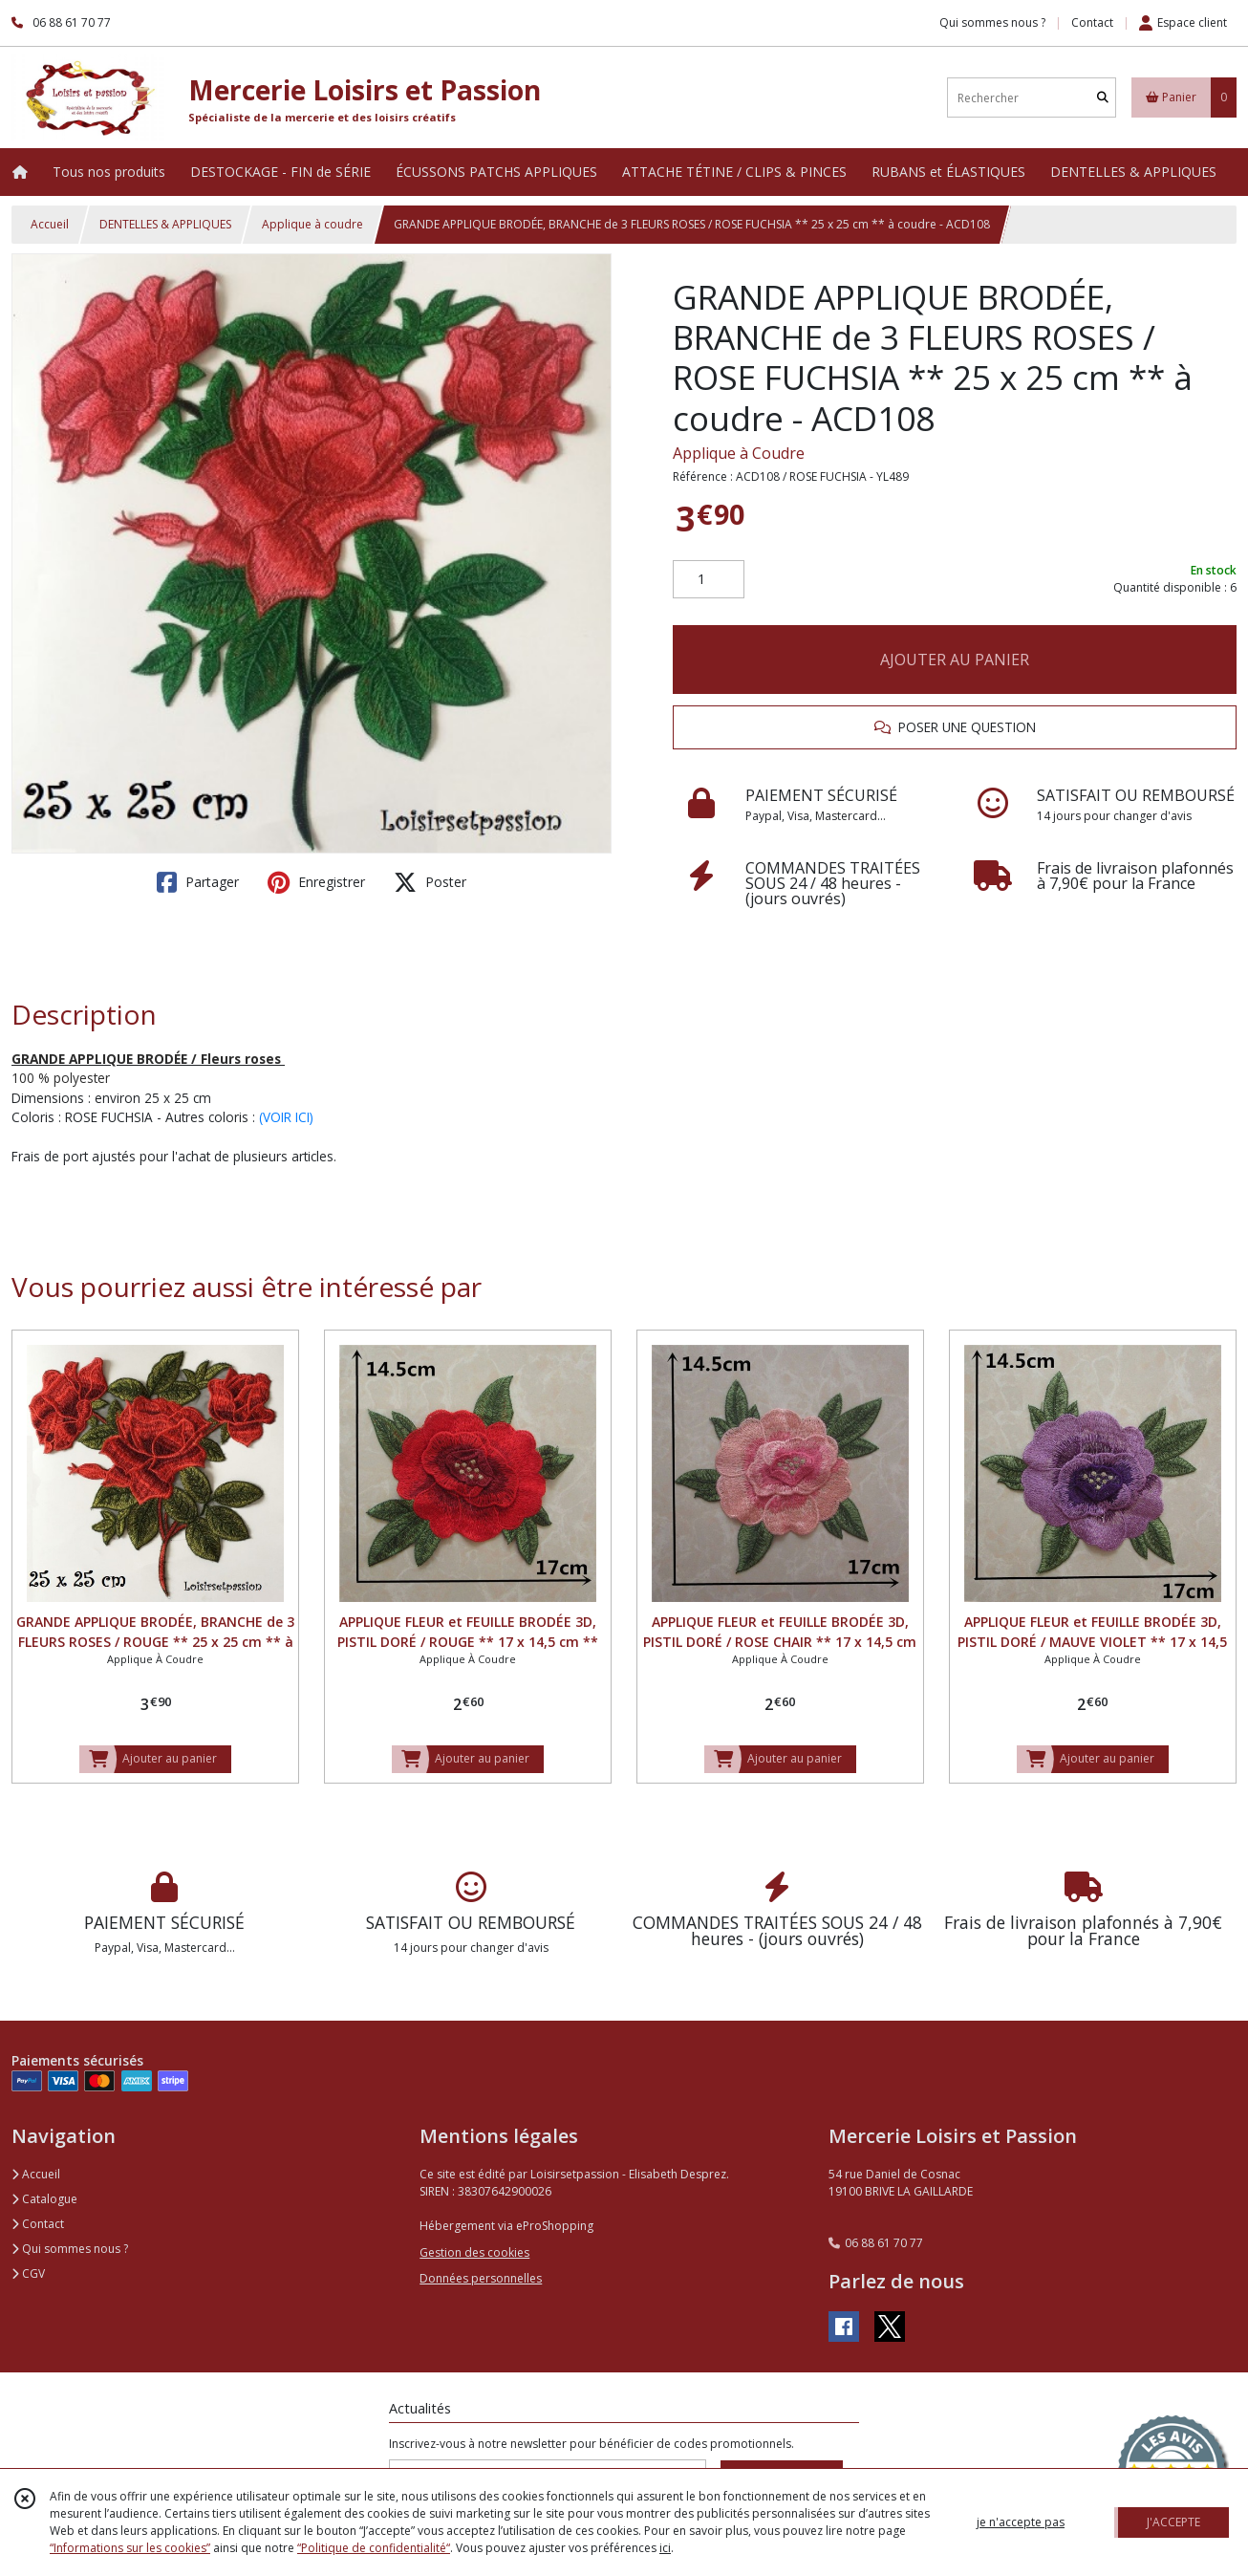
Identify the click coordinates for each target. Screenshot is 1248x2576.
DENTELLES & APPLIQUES (165, 224)
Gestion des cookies (474, 2252)
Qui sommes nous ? (69, 2248)
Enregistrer (316, 882)
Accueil (50, 224)
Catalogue (44, 2199)
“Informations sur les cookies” (130, 2548)
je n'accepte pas (1021, 2522)
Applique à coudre (312, 224)
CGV (28, 2273)
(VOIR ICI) (286, 1117)
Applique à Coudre (739, 453)
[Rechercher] (1102, 98)
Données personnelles (481, 2278)
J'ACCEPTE (1173, 2522)
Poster (430, 882)
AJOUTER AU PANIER (954, 659)
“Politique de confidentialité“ (373, 2548)
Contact (1092, 22)
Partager (198, 882)
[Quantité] (708, 579)
